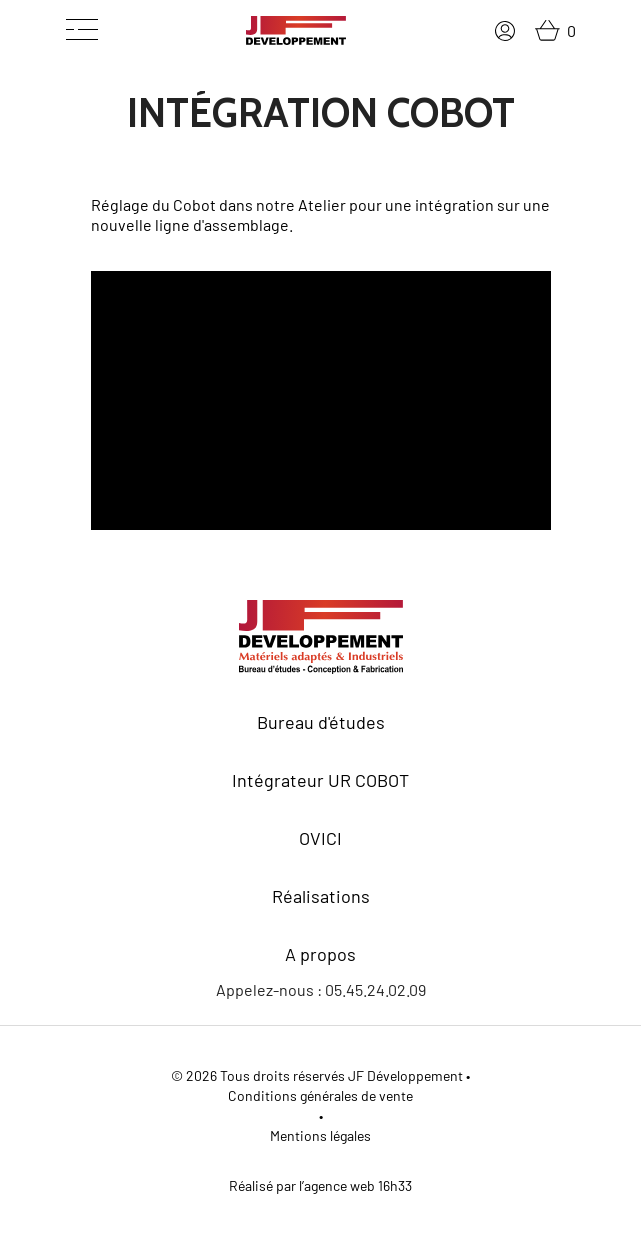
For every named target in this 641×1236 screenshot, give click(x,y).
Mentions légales (320, 1135)
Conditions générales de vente (320, 1095)
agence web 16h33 (358, 1185)
